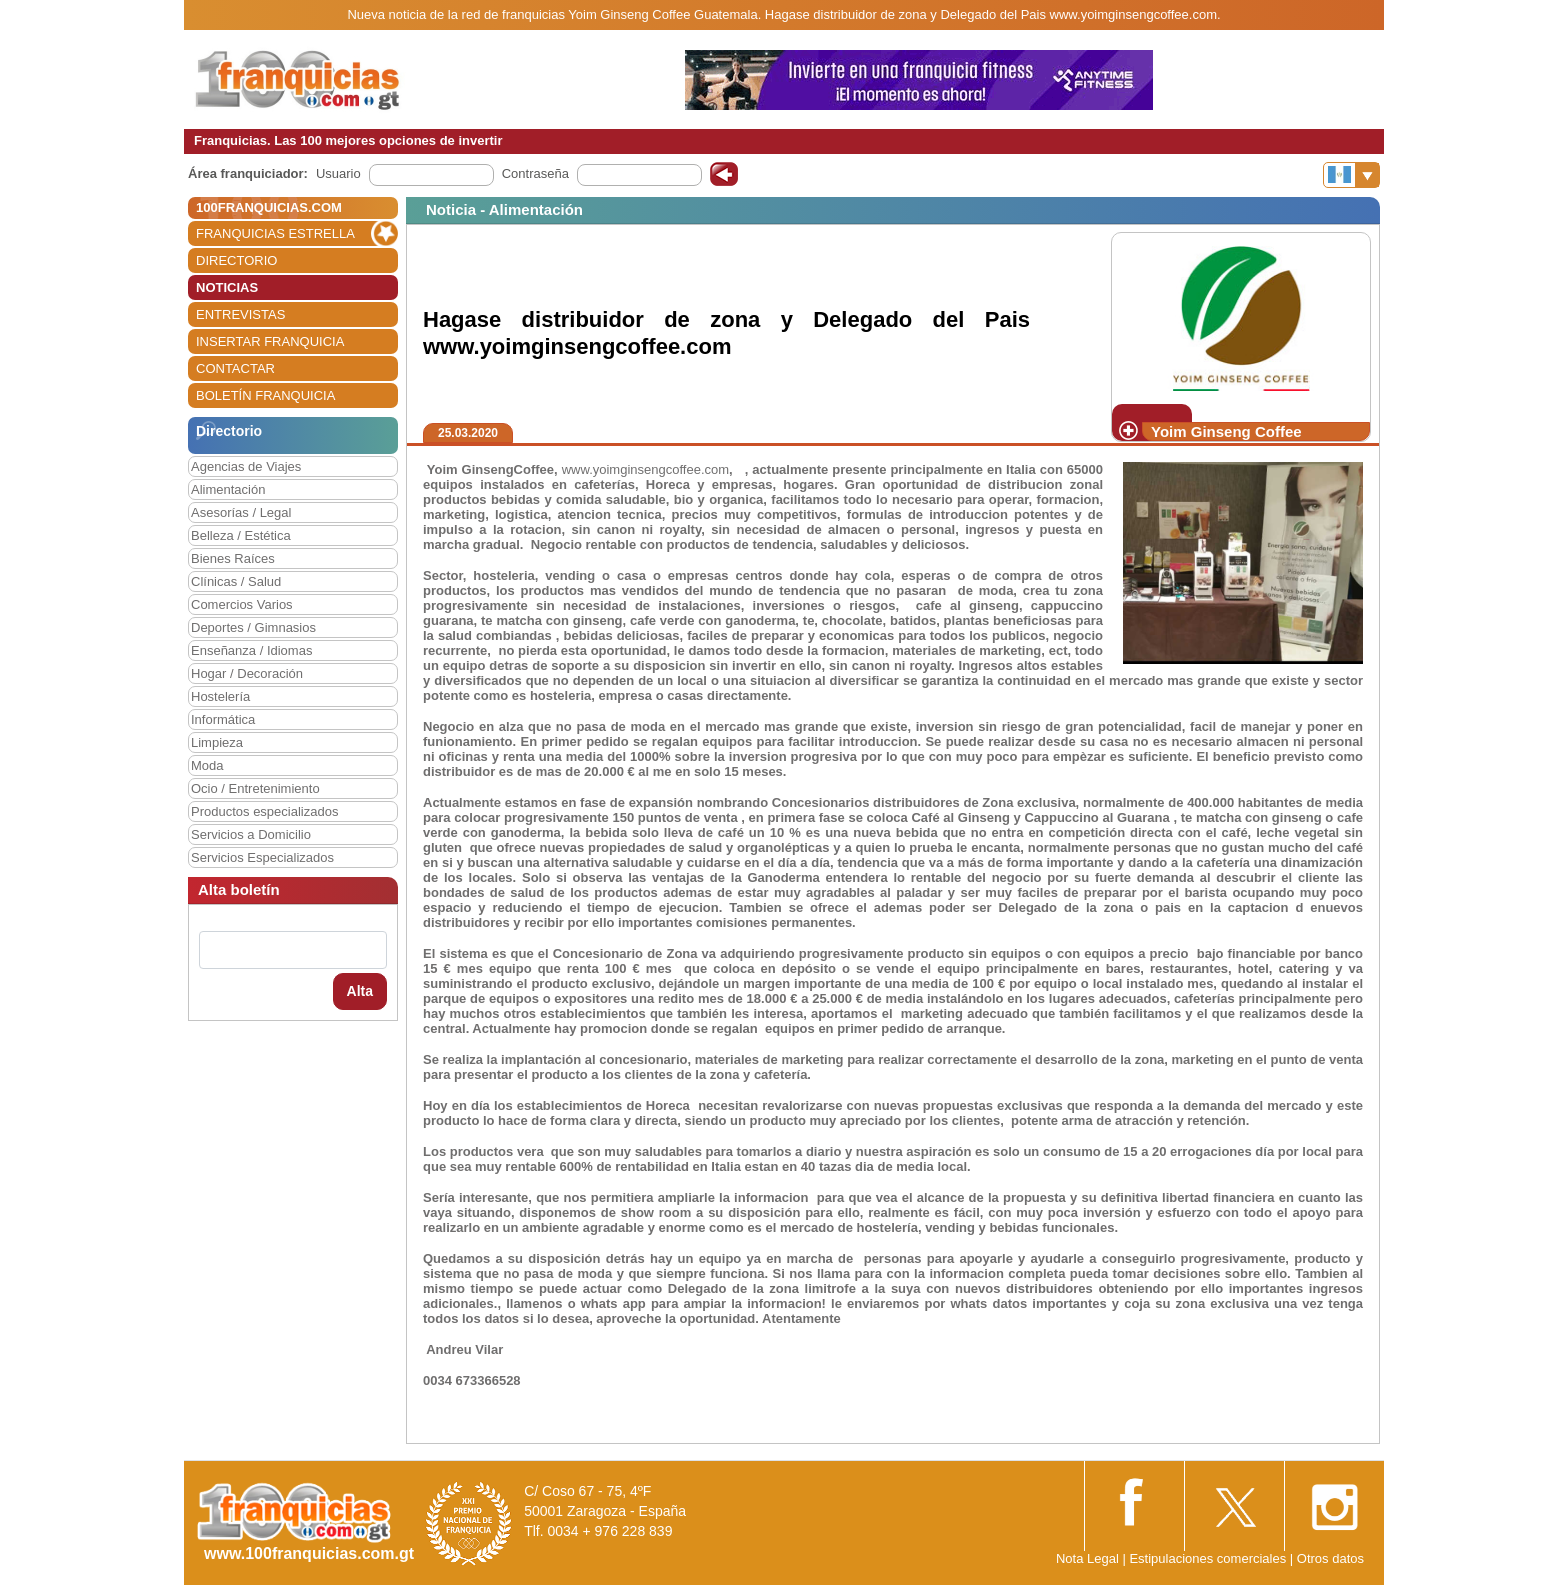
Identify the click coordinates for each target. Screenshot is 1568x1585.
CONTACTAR (235, 368)
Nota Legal (1087, 1558)
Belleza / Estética (241, 535)
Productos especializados (264, 811)
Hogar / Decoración (247, 673)
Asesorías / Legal (241, 512)
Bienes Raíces (233, 558)
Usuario (338, 173)
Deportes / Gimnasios (253, 627)
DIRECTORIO (236, 260)
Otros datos (1330, 1558)
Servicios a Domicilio (251, 834)
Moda (207, 765)
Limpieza (217, 742)
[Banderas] (1351, 175)
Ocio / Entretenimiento (255, 788)
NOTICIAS (227, 287)
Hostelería (220, 696)
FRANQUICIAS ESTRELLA (275, 233)
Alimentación (228, 489)
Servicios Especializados (262, 857)
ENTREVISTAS (240, 314)
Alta (360, 991)
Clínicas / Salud (236, 581)
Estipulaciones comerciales (1209, 1558)
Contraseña (535, 173)
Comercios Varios (242, 604)
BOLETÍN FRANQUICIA (265, 395)
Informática (223, 719)
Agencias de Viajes (246, 466)
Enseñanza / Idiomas (251, 650)
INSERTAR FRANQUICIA (270, 341)
